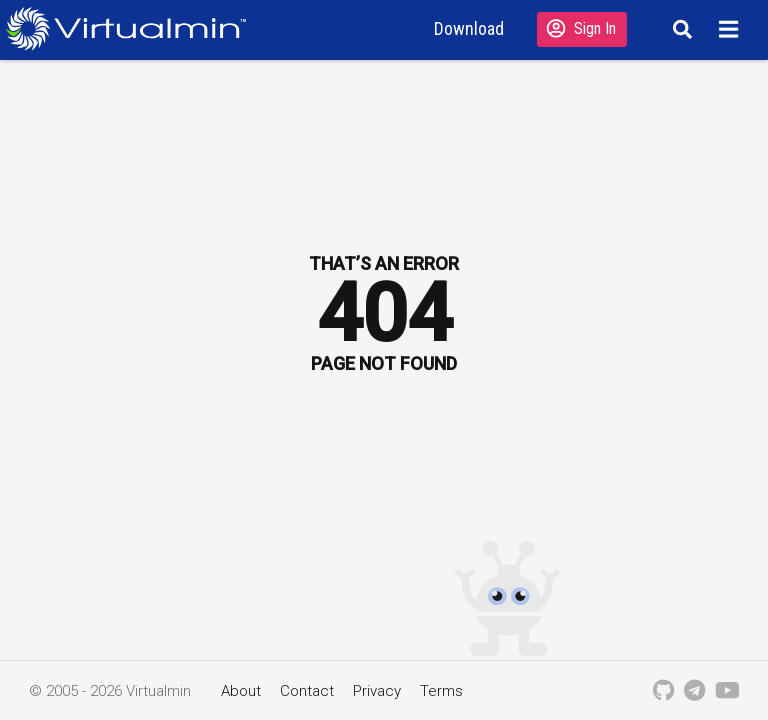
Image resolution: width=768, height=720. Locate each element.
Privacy (377, 691)
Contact (307, 691)
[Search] (679, 29)
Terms (441, 691)
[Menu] (731, 29)
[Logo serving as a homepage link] (134, 28)
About (241, 691)
